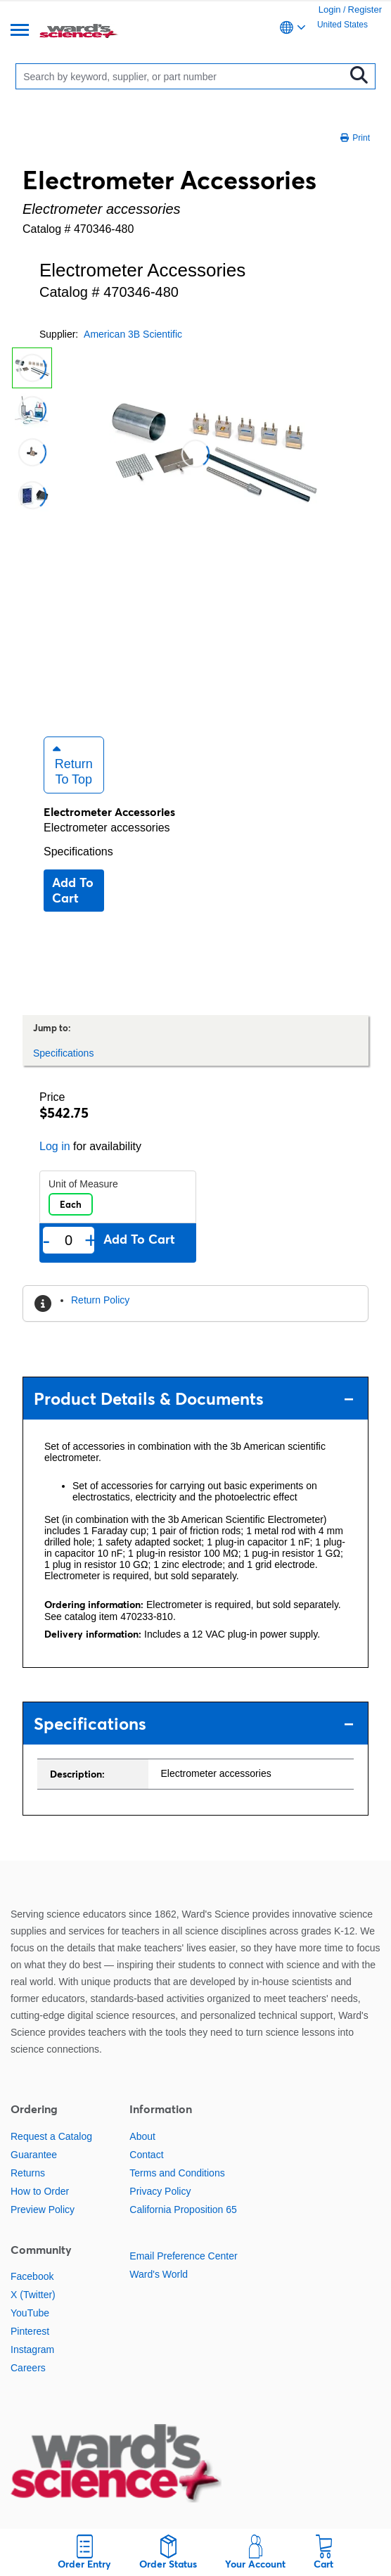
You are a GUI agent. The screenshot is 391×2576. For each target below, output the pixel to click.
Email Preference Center (183, 2256)
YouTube (30, 2313)
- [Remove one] (47, 1240)
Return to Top (73, 764)
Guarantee (34, 2154)
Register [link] (365, 9)
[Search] (183, 76)
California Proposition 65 (183, 2209)
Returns (28, 2173)
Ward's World (158, 2274)
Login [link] (330, 9)
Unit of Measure (83, 1184)
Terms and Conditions (176, 2173)
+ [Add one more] (91, 1240)
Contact (146, 2154)
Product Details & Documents (194, 1399)
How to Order (40, 2191)
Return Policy (100, 1300)
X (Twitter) (33, 2294)
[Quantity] (69, 1241)
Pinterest (30, 2331)
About (142, 2136)
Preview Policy (43, 2209)
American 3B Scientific (133, 334)
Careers (28, 2367)
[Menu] (19, 31)
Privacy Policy (160, 2191)
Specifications (78, 851)
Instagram (32, 2349)
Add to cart (73, 890)
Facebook (32, 2276)
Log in (54, 1146)
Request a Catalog (51, 2136)
